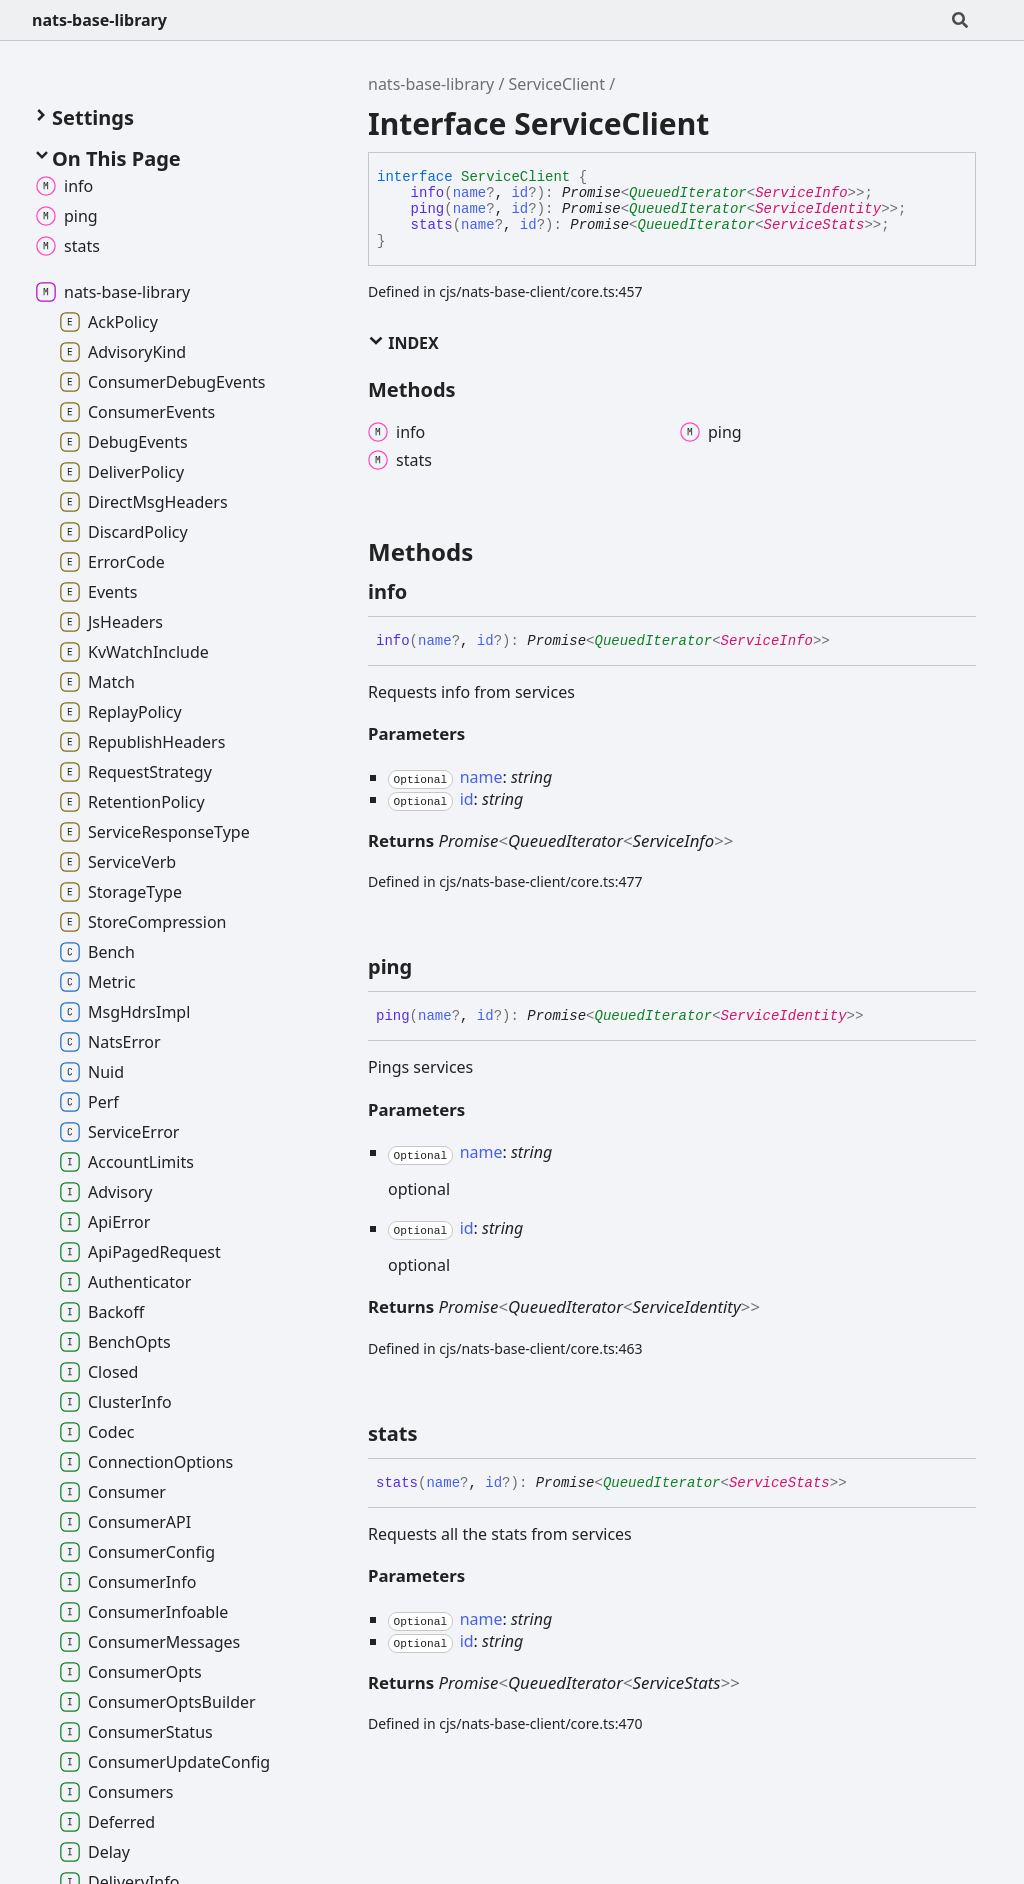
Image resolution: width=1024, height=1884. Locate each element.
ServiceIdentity (818, 209)
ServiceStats (814, 225)
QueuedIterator (688, 193)
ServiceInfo (801, 193)
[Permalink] (425, 592)
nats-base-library (99, 20)
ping (428, 209)
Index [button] (403, 343)
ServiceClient (557, 84)
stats (432, 225)
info (428, 193)
